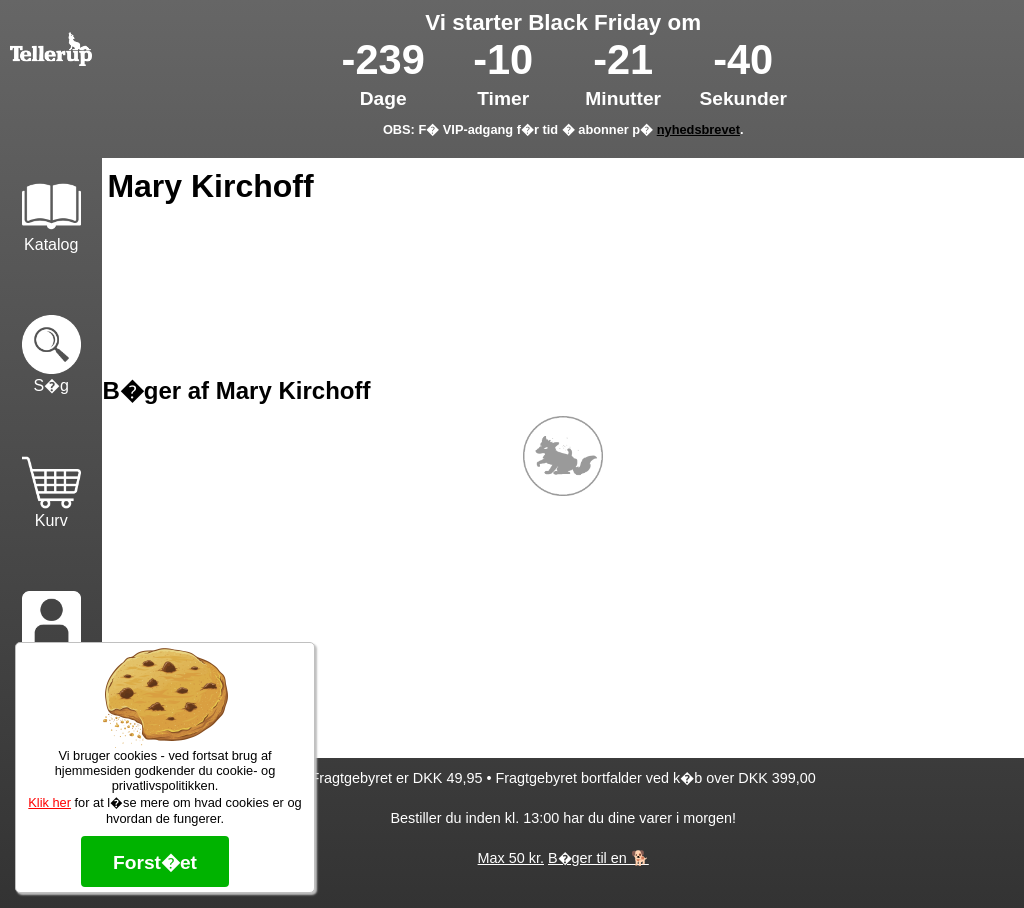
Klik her (49, 802)
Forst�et (155, 862)
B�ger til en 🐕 (598, 858)
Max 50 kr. (511, 858)
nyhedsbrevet (698, 129)
